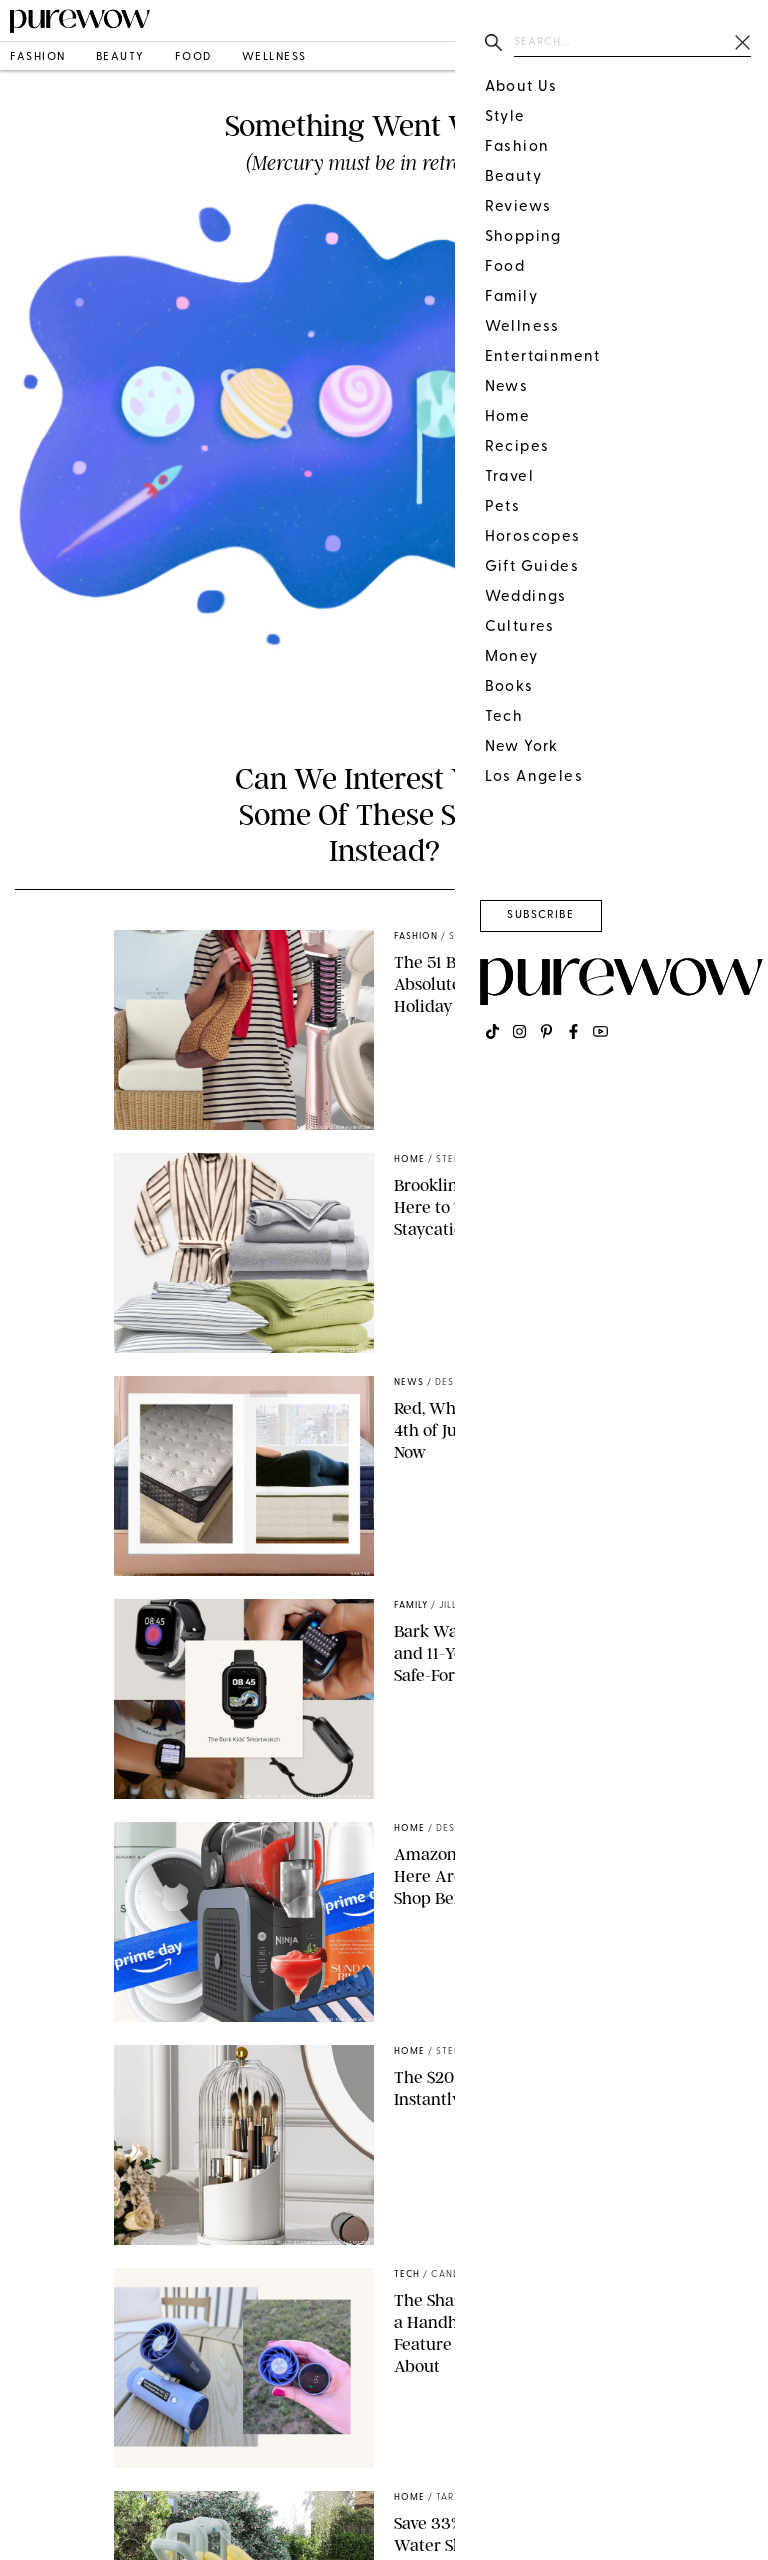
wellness (274, 57)
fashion (38, 57)
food (193, 57)
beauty (120, 57)
